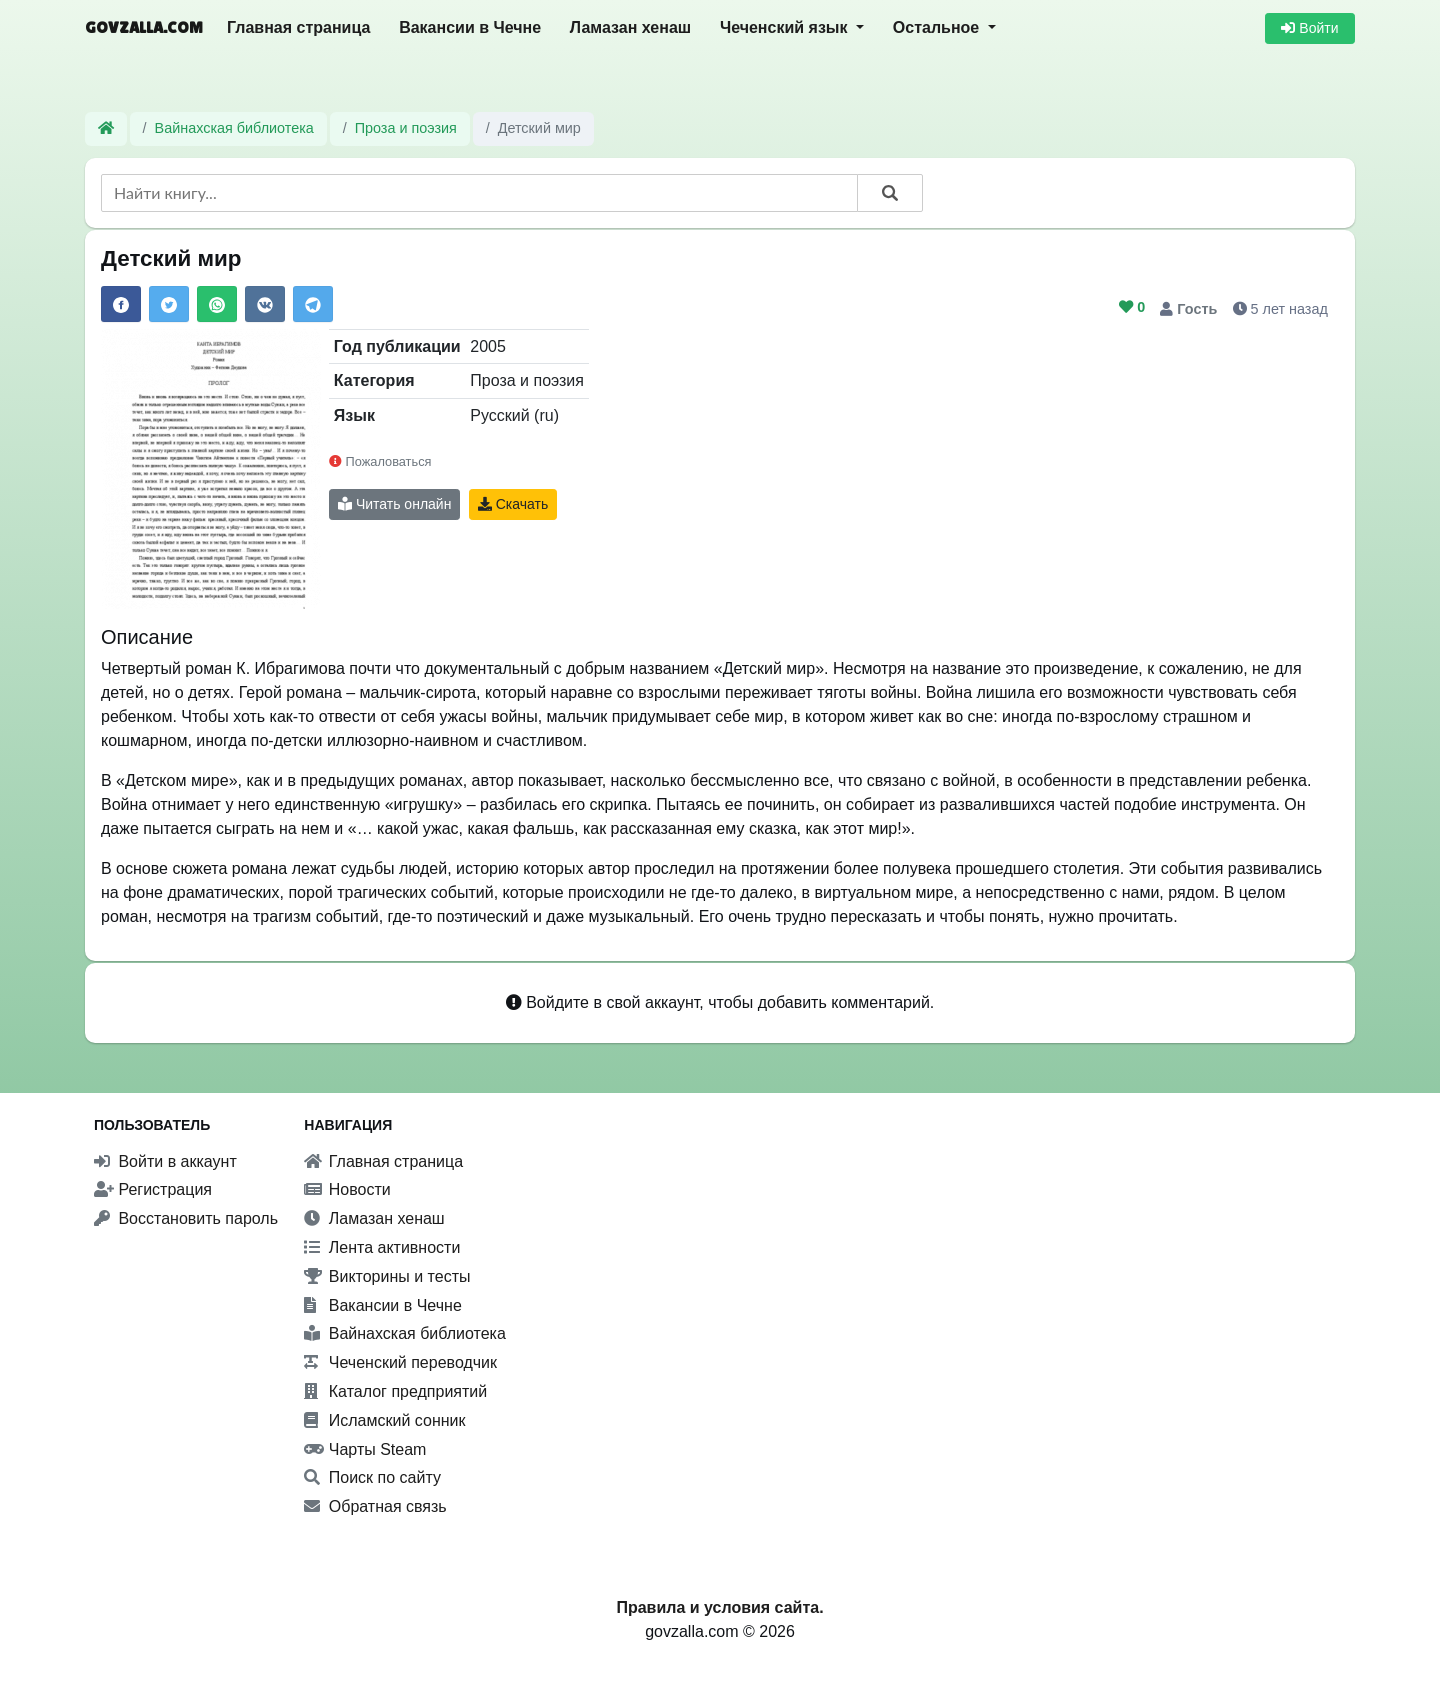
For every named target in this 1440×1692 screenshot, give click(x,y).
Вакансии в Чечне (470, 27)
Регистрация (153, 1189)
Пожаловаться (380, 461)
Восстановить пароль (186, 1218)
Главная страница (298, 27)
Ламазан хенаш (630, 27)
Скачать (513, 504)
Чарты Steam (365, 1449)
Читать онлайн (394, 504)
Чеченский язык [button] (786, 27)
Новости (347, 1189)
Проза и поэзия (406, 128)
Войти (1309, 28)
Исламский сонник (384, 1420)
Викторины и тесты (387, 1276)
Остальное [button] (938, 27)
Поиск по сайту (372, 1477)
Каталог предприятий (395, 1391)
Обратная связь (375, 1506)
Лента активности (382, 1247)
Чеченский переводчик (400, 1362)
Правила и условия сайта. (719, 1607)
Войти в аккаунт (165, 1161)
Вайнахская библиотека (234, 128)
